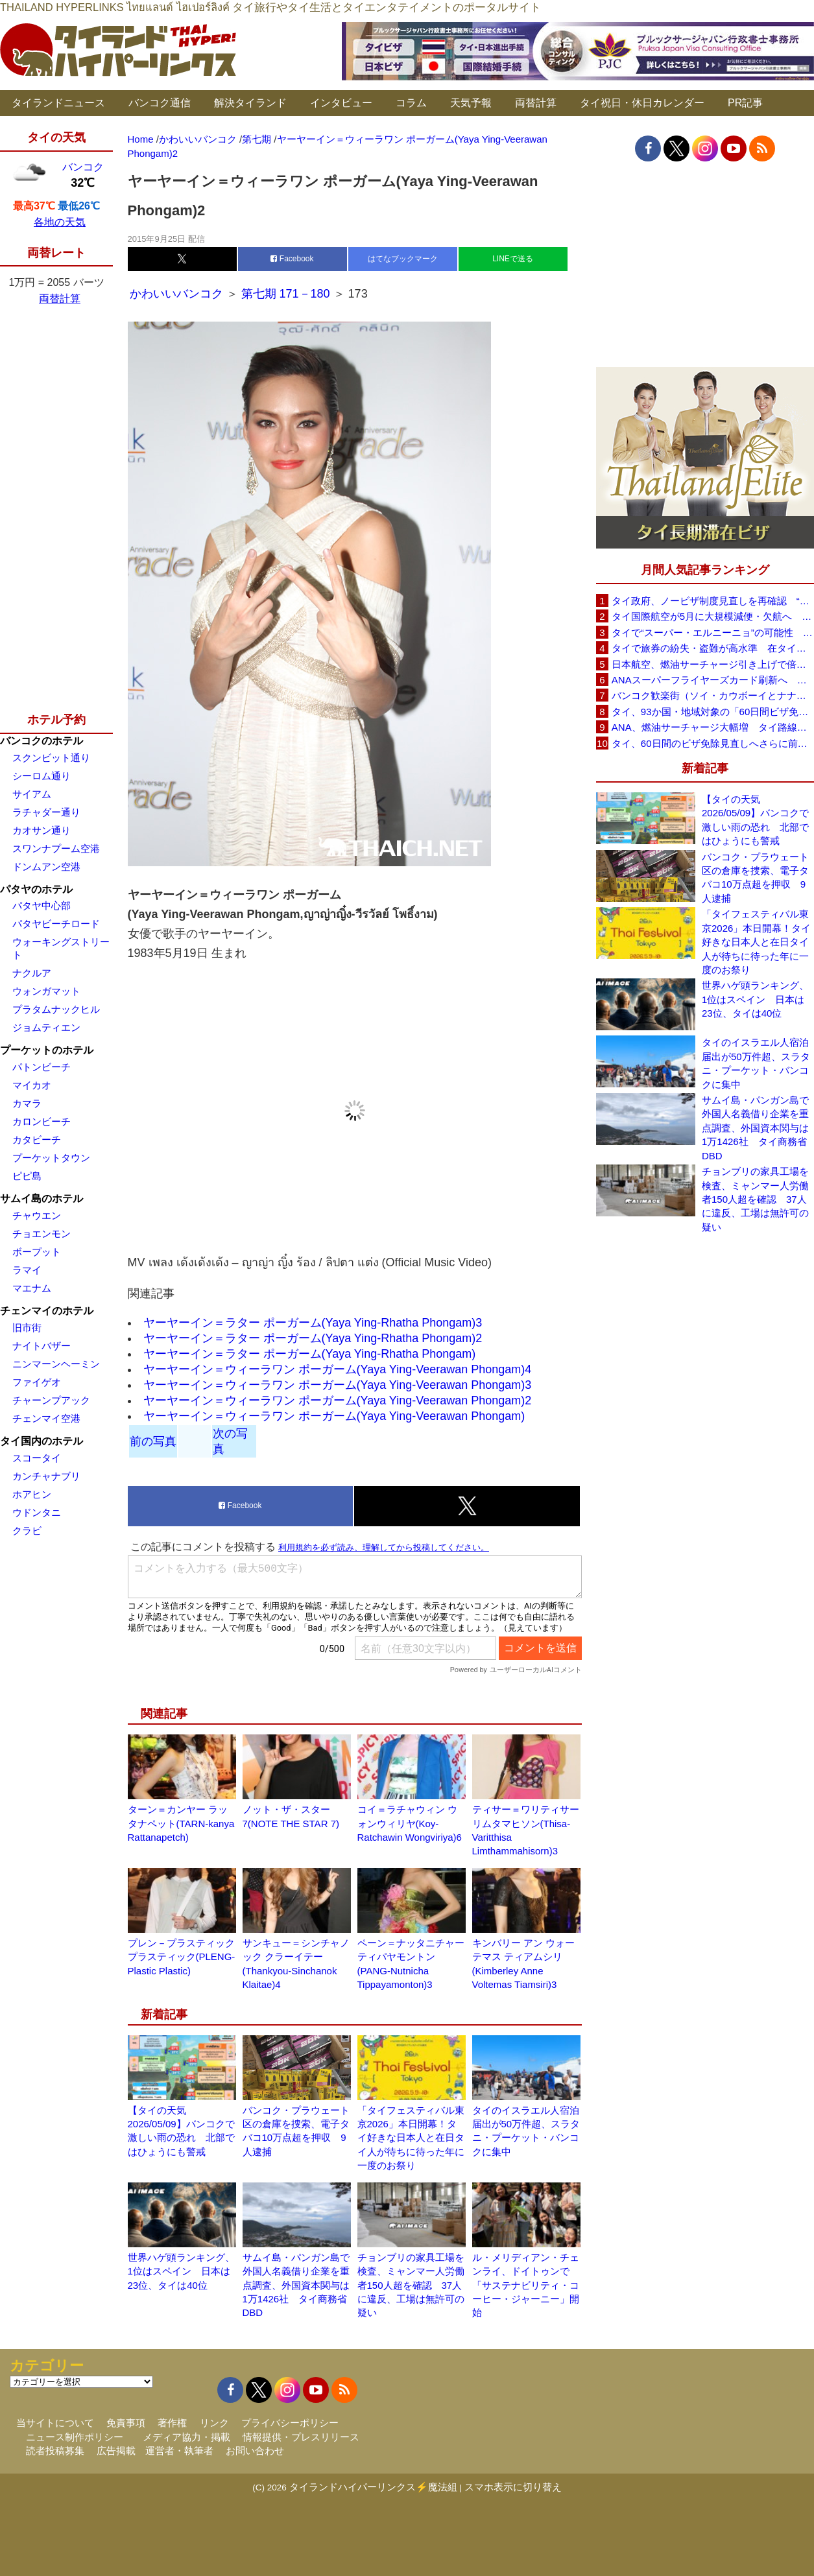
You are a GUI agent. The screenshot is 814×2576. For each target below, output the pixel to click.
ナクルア (31, 972)
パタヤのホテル (36, 889)
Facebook (291, 258)
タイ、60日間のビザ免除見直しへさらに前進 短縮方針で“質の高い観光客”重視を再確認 (713, 743)
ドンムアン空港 (46, 866)
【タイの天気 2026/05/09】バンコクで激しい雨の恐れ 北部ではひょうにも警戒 (755, 820)
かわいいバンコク (178, 293)
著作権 (172, 2422)
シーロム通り (41, 775)
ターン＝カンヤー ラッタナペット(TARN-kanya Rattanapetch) (181, 1823)
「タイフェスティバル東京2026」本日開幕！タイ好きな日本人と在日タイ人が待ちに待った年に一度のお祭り (410, 2138)
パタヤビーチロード (56, 923)
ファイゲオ (36, 1382)
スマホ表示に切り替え (513, 2486)
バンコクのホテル (41, 740)
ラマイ (27, 1269)
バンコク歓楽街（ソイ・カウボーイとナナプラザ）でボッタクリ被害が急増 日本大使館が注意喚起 (713, 695)
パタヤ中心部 (41, 905)
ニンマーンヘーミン (56, 1363)
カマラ (27, 1103)
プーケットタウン (51, 1157)
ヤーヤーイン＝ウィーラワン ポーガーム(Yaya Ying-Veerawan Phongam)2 (337, 1400)
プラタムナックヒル (56, 1009)
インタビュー (341, 102)
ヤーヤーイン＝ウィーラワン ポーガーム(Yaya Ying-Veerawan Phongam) (334, 1416)
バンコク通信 (159, 102)
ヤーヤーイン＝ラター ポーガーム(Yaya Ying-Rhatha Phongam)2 (313, 1338)
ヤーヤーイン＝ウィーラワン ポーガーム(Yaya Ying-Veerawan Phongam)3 (337, 1384)
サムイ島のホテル (41, 1198)
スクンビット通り (51, 757)
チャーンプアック (51, 1400)
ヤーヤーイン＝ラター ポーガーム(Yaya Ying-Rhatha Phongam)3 (313, 1322)
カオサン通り (41, 830)
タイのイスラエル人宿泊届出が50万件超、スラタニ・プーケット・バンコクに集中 (756, 1063)
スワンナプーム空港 (56, 848)
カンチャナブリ (46, 1476)
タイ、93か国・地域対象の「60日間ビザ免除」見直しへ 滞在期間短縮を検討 (713, 711)
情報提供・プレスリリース (301, 2436)
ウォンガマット (46, 991)
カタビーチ (36, 1139)
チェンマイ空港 (46, 1418)
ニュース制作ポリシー (74, 2436)
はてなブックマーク (403, 258)
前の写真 (153, 1441)
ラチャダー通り (46, 812)
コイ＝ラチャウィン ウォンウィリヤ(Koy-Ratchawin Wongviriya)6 (409, 1823)
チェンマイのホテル (46, 1310)
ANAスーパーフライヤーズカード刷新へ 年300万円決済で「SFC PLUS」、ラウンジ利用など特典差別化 (713, 679)
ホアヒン (31, 1494)
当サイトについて (55, 2422)
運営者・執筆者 (179, 2450)
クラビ (27, 1530)
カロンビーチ (41, 1121)
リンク (214, 2422)
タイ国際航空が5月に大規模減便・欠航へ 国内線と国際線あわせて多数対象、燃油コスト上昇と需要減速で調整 (713, 616)
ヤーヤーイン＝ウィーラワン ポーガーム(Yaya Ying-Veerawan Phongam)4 (337, 1369)
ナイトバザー (41, 1345)
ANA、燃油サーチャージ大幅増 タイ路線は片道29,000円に (713, 727)
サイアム (31, 793)
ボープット (36, 1251)
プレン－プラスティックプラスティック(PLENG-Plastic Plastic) (181, 1956)
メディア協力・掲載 (186, 2436)
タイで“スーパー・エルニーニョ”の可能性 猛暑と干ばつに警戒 (713, 632)
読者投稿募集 (55, 2450)
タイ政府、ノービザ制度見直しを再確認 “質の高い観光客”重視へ (713, 600)
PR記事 (745, 102)
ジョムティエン (46, 1027)
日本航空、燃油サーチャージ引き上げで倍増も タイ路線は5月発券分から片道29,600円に (713, 664)
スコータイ (36, 1457)
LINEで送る (512, 258)
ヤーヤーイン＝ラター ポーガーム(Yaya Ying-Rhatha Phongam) (309, 1353)
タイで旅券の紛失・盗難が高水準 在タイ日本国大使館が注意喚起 (713, 648)
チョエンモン (41, 1233)
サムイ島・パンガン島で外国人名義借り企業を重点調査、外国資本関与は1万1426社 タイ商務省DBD (296, 2285)
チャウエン (36, 1215)
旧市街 (27, 1327)
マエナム (31, 1288)
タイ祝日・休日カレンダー (642, 102)
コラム (411, 102)
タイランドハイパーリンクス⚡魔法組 (373, 2486)
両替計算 (536, 102)
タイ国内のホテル (41, 1441)
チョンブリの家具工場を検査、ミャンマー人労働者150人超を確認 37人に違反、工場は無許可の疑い (410, 2285)
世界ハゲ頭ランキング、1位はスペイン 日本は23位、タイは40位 (181, 2271)
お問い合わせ (255, 2450)
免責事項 (125, 2422)
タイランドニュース (58, 102)
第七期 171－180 (285, 293)
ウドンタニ (36, 1512)
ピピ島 (27, 1175)
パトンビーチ (41, 1066)
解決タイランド (250, 102)
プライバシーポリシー (290, 2422)
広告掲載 (116, 2450)
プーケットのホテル (46, 1050)
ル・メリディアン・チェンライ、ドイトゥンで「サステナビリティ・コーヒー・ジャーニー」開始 (525, 2285)
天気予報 (471, 102)
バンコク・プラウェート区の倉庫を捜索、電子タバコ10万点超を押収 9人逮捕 (755, 877)
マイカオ (31, 1085)
